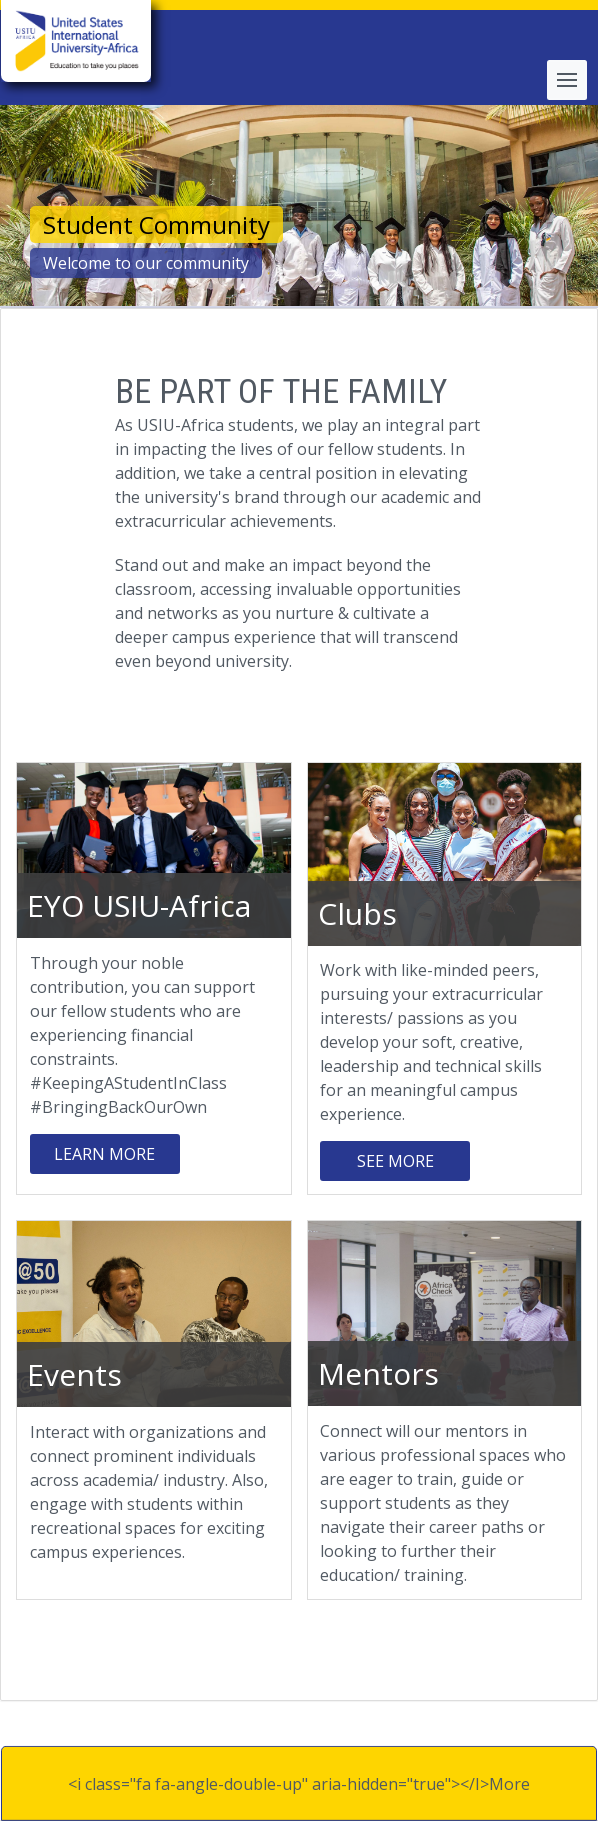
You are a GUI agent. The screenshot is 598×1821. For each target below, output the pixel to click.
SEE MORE (395, 1161)
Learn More (104, 1154)
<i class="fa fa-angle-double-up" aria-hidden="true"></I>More (299, 1784)
